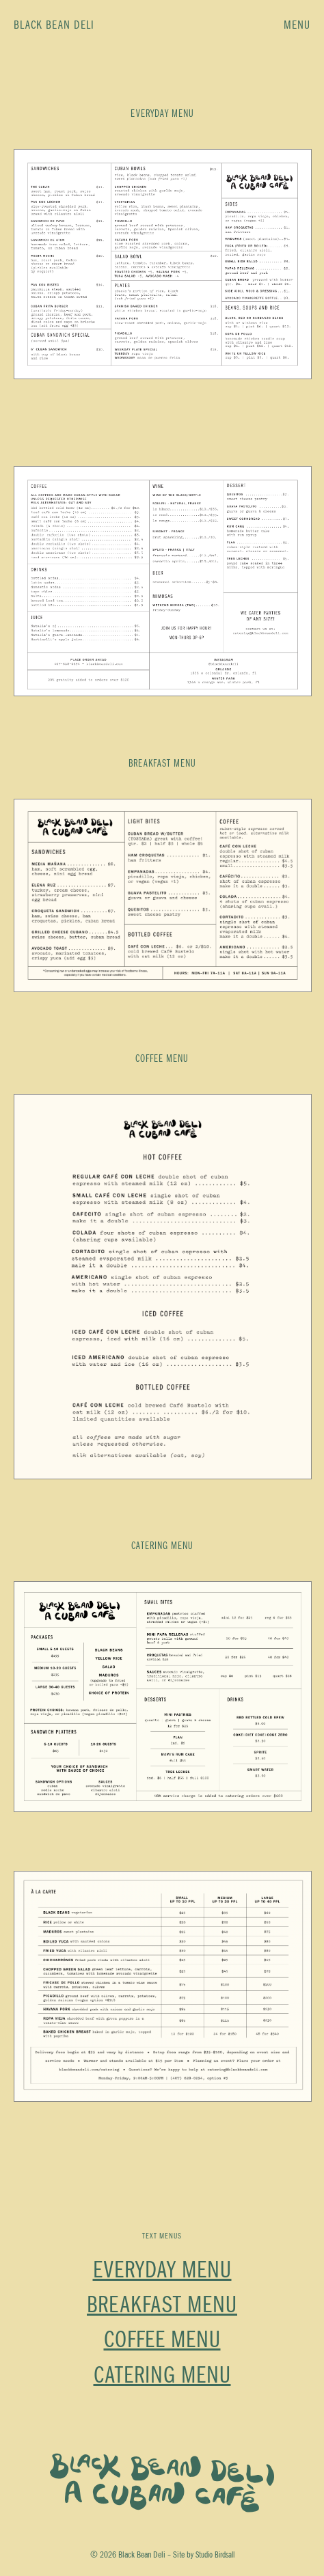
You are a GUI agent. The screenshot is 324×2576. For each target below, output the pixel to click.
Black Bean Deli (54, 25)
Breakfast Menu (162, 2305)
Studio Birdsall (214, 2555)
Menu (297, 25)
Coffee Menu (162, 2340)
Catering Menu (162, 2375)
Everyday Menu (162, 2270)
